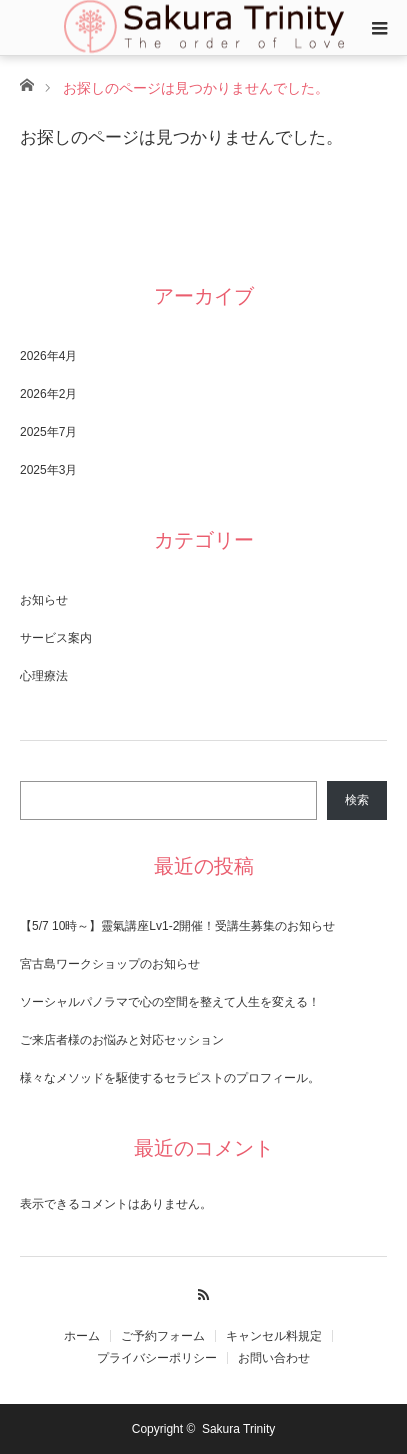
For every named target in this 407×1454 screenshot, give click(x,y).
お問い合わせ (274, 1358)
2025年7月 (48, 432)
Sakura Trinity (238, 1429)
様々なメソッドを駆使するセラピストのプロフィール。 (170, 1078)
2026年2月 (48, 394)
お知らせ (44, 600)
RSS (203, 1292)
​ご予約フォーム (163, 1336)
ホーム (82, 1336)
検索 (357, 800)
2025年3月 (48, 470)
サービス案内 (56, 638)
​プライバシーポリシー (157, 1358)
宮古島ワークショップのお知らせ (110, 964)
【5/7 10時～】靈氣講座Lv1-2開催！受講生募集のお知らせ (177, 926)
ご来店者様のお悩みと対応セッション (122, 1040)
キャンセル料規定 (274, 1336)
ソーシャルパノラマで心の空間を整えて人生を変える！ (170, 1002)
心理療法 (44, 676)
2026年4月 (48, 356)
